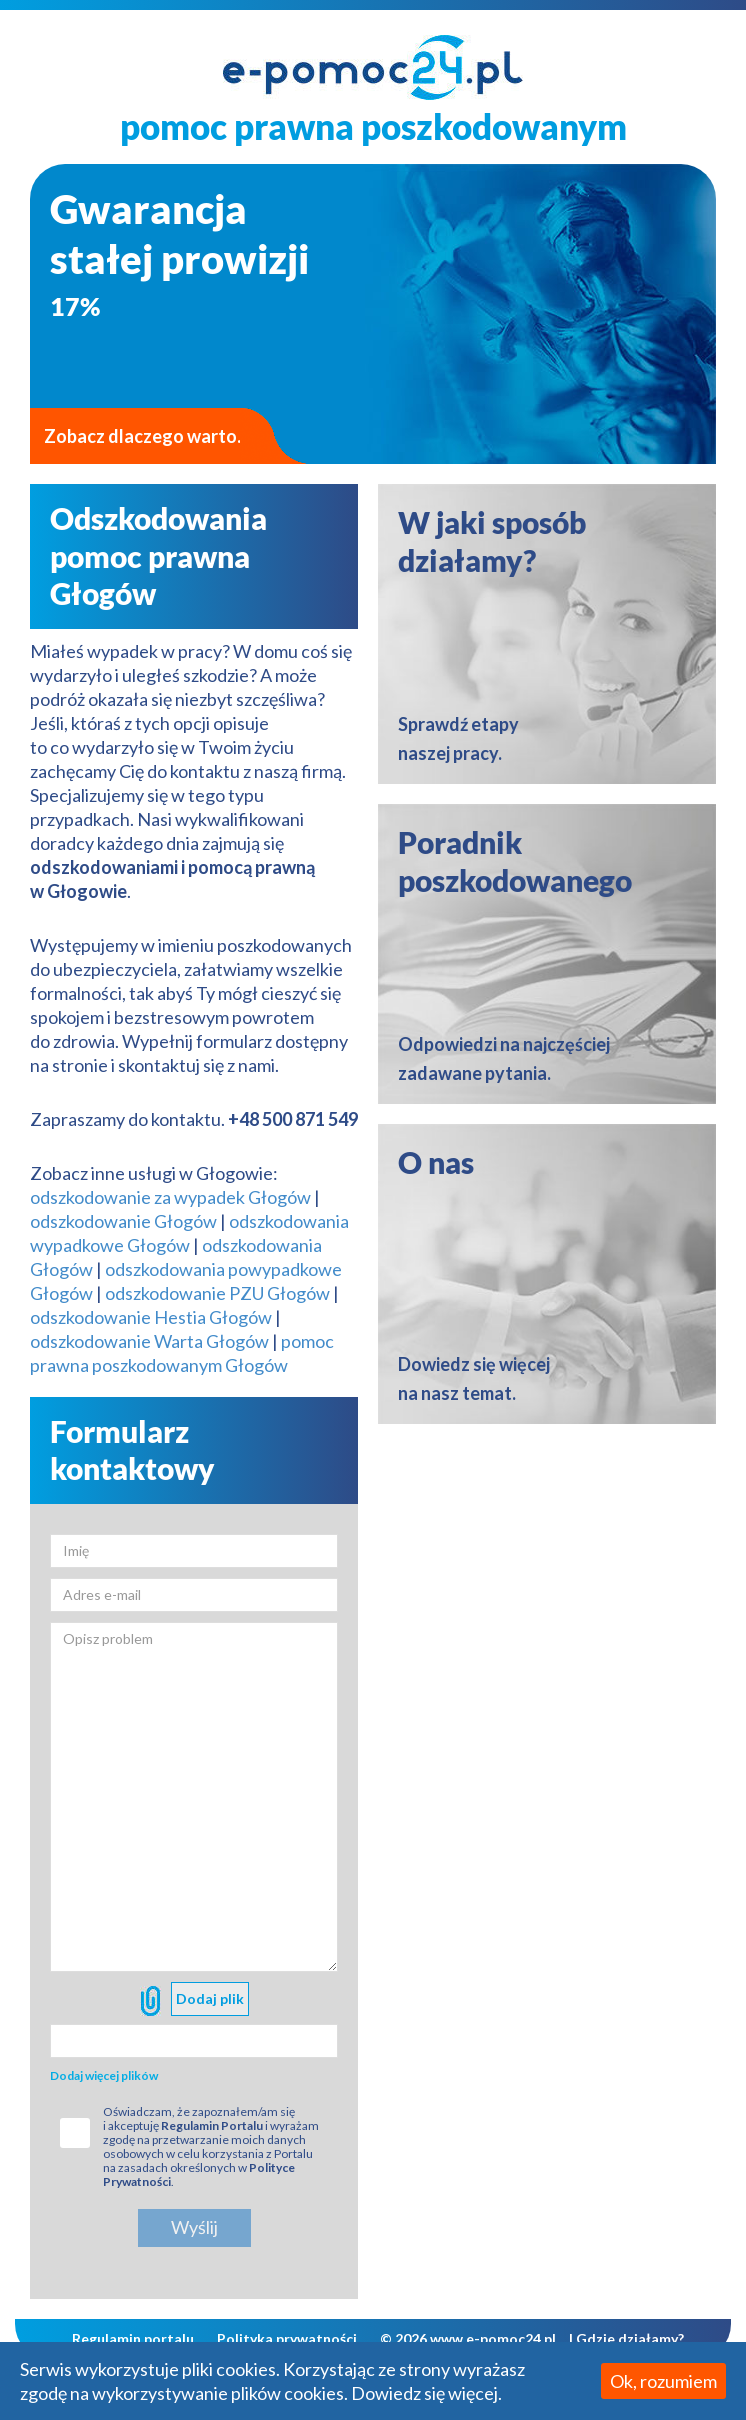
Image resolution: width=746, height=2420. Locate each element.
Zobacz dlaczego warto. (142, 436)
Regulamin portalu (133, 2338)
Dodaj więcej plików (104, 2075)
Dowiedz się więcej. (426, 2393)
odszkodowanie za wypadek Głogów (170, 1197)
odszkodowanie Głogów (123, 1221)
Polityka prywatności (287, 2338)
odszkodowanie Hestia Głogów (151, 1317)
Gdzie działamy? (630, 2338)
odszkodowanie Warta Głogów (149, 1341)
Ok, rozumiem (663, 2381)
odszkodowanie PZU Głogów (217, 1293)
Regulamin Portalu (212, 2125)
